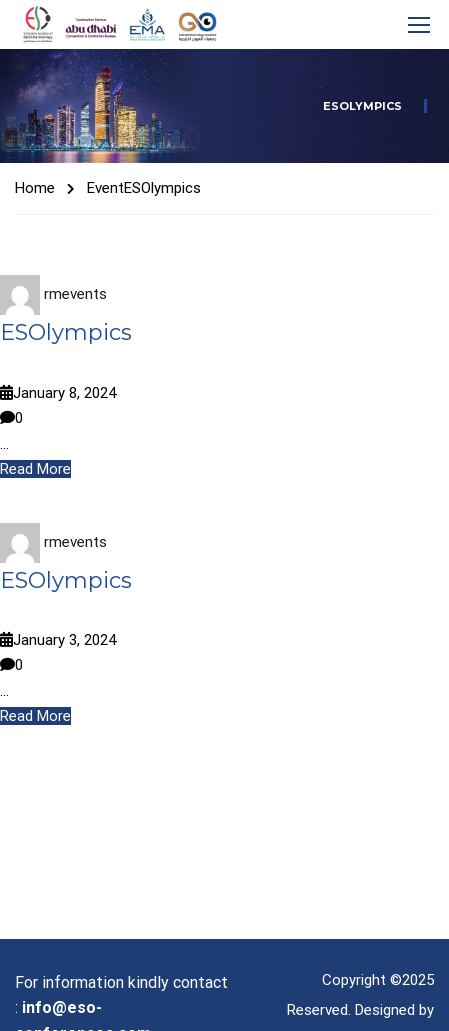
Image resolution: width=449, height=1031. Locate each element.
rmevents (75, 294)
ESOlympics (66, 332)
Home (35, 188)
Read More (35, 469)
